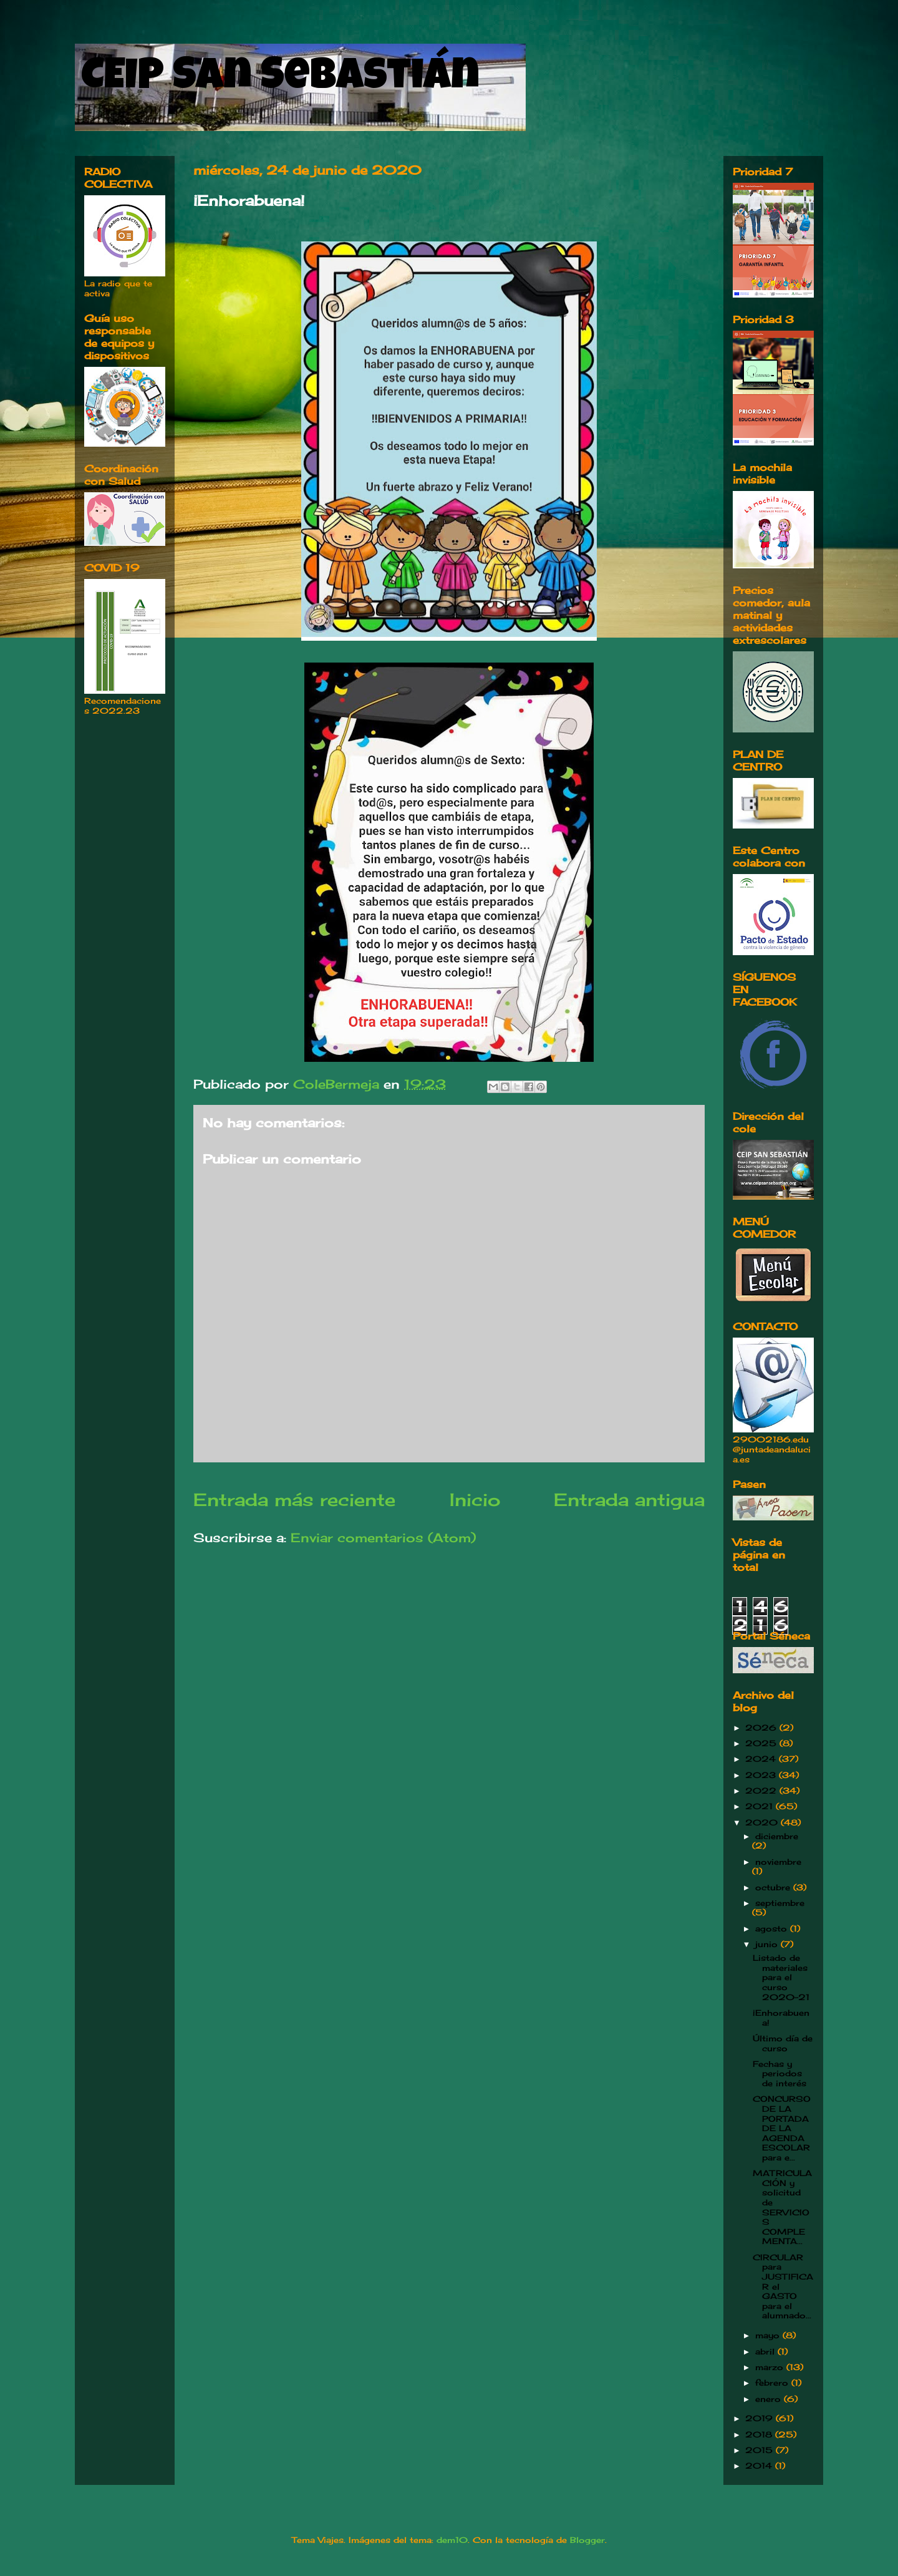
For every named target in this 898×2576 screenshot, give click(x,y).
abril (766, 2351)
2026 (762, 1728)
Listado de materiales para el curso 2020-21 (781, 1977)
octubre (774, 1887)
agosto (772, 1928)
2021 (760, 1806)
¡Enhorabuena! (781, 2018)
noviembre (778, 1862)
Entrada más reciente (294, 1499)
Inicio (475, 1499)
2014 (760, 2466)
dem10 (452, 2540)
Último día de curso (783, 2043)
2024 (762, 1759)
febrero (773, 2383)
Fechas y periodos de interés (779, 2073)
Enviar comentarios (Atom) (383, 1537)
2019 (760, 2418)
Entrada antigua (629, 1499)
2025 (762, 1743)
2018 (760, 2434)
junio (768, 1944)
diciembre (776, 1836)
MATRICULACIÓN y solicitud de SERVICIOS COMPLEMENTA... (782, 2207)
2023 (762, 1775)
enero (769, 2399)
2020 (763, 1822)
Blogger (587, 2540)
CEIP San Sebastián (280, 79)
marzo (770, 2367)
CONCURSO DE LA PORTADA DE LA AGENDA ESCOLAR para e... (782, 2128)
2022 (762, 1791)
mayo (769, 2335)
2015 (760, 2450)
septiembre (779, 1903)
